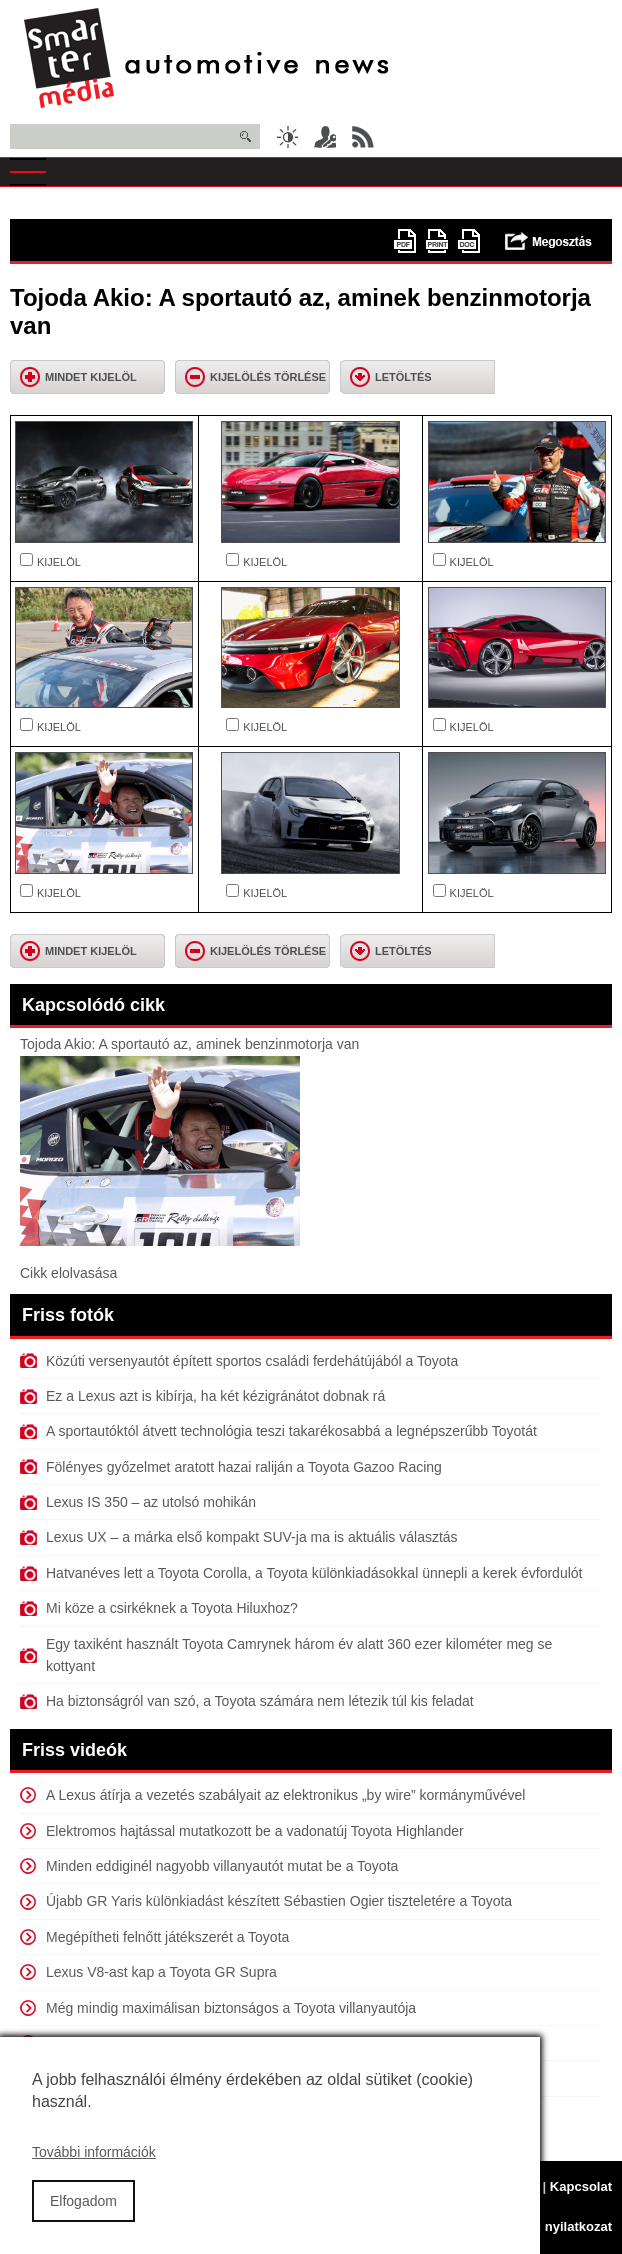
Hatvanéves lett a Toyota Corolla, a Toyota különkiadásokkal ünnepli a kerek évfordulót (314, 1573)
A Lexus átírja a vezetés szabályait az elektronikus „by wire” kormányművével (285, 1795)
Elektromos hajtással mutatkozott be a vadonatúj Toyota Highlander (255, 1831)
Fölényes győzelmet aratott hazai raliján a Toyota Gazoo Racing (244, 1467)
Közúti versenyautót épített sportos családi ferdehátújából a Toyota (252, 1361)
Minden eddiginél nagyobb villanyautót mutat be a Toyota (222, 1866)
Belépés (325, 137)
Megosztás (548, 241)
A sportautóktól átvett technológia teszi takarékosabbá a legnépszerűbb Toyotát (291, 1431)
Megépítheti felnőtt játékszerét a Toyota (167, 1937)
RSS (363, 137)
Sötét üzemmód (287, 137)
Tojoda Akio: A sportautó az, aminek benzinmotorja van (189, 1044)
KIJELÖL (59, 562)
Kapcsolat (581, 2186)
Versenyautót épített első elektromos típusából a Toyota (218, 2043)
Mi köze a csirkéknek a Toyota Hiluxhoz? (172, 1608)
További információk (94, 2168)
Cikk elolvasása (68, 1273)
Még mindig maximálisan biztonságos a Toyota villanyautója (231, 2008)
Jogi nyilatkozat (563, 2226)
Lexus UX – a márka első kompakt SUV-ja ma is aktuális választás (252, 1537)
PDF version (405, 241)
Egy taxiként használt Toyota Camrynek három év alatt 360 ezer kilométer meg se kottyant (299, 1655)
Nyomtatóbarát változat (437, 241)
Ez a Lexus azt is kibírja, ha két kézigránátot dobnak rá (215, 1396)
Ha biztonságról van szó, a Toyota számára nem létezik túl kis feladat (260, 1701)
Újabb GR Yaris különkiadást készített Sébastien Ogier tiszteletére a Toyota (279, 1901)
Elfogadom (83, 2216)
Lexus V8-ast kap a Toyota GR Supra (161, 1972)
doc (469, 241)
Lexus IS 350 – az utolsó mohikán (151, 1502)
